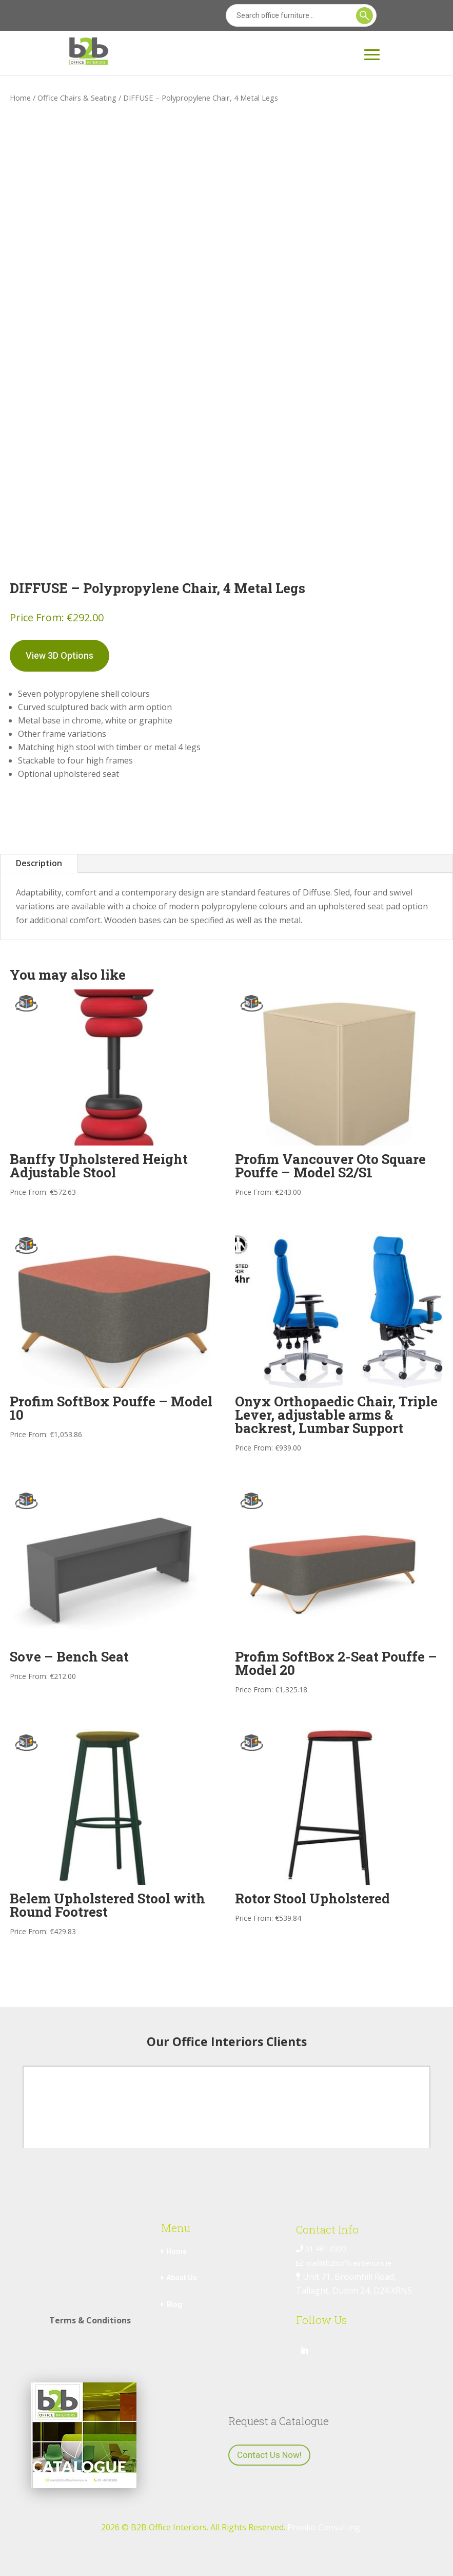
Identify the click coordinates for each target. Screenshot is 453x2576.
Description (39, 863)
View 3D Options (59, 655)
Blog (174, 2304)
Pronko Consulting (323, 2527)
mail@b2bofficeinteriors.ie (343, 2263)
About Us (181, 2278)
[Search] (301, 15)
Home (20, 97)
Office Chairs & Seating (76, 97)
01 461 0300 (321, 2249)
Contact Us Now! (269, 2455)
